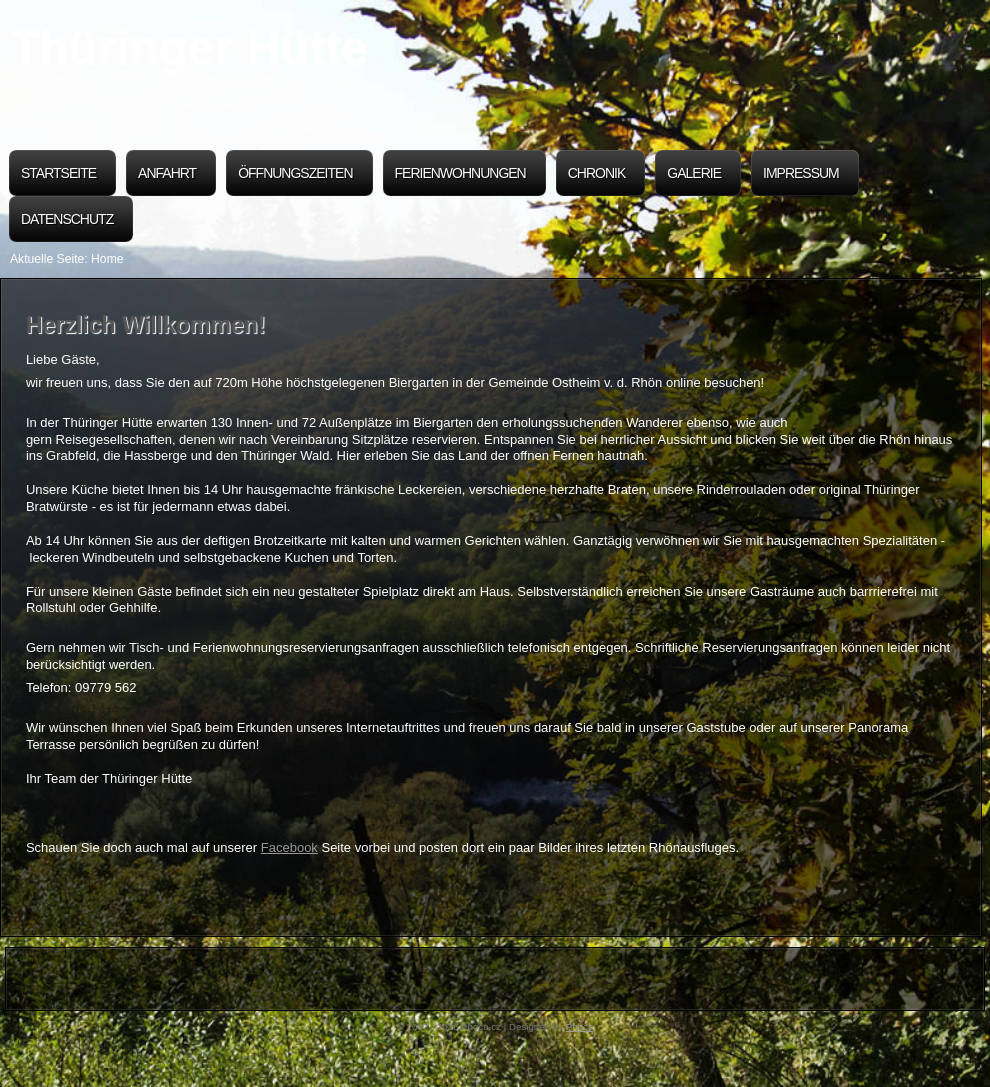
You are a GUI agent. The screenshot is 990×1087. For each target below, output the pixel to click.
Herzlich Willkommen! (146, 325)
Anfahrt (167, 173)
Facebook (289, 847)
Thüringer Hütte (188, 47)
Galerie (694, 173)
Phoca (580, 1026)
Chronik (597, 173)
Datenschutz (67, 219)
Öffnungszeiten (295, 173)
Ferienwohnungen (460, 173)
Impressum (801, 173)
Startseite (58, 173)
